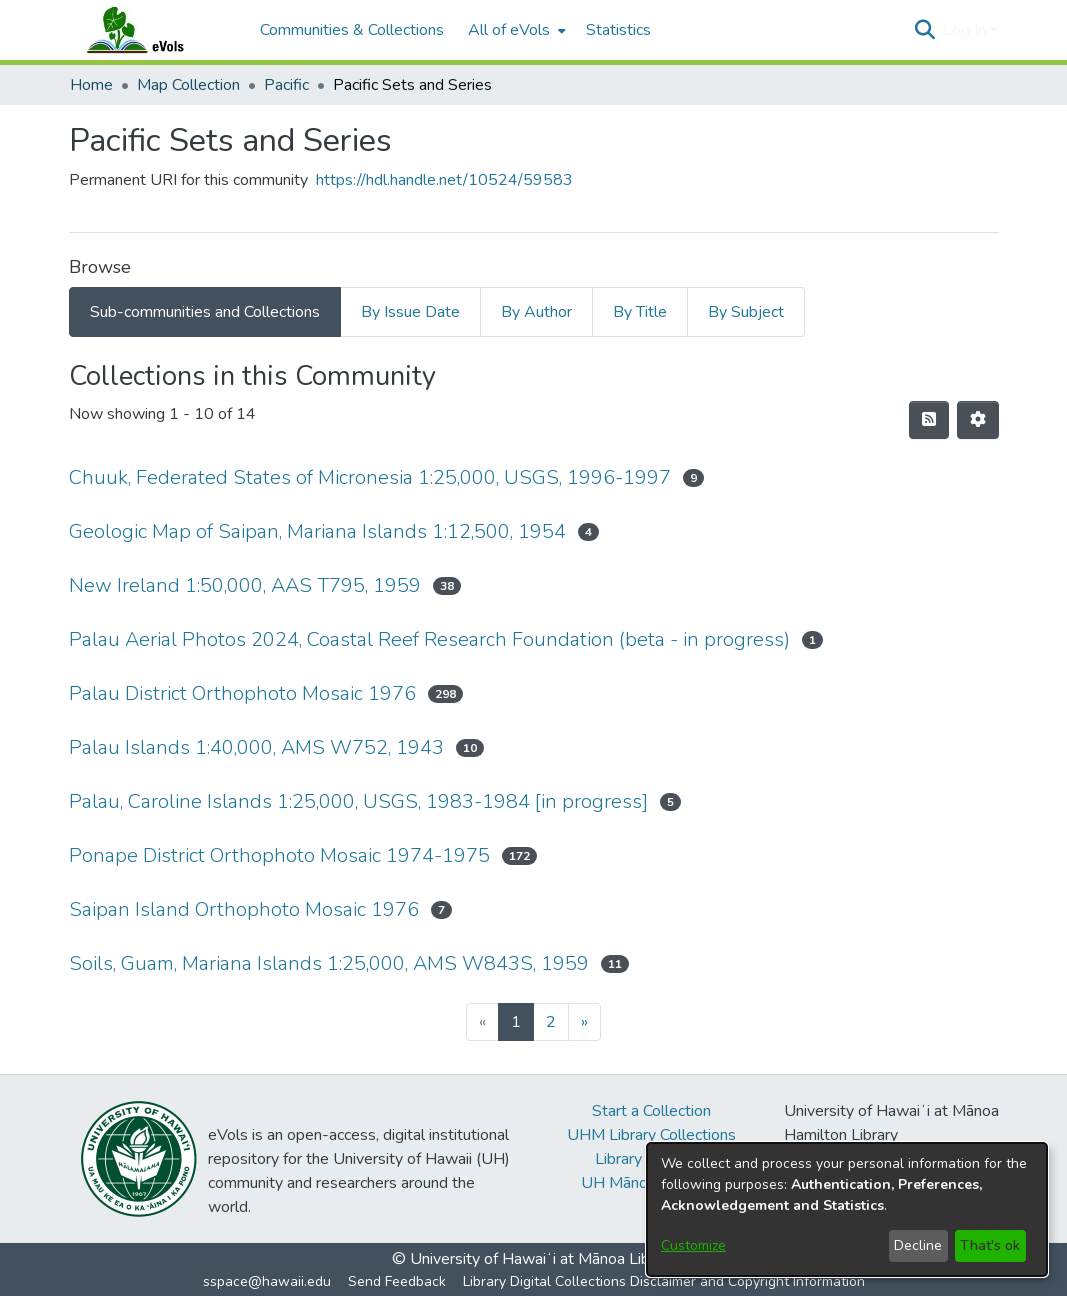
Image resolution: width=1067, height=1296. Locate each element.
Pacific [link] (286, 85)
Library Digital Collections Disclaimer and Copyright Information (664, 1281)
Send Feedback (397, 1281)
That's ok (990, 1245)
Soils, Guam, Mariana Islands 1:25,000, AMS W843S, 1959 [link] (329, 963)
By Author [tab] (536, 312)
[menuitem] (515, 30)
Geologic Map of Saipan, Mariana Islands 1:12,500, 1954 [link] (317, 531)
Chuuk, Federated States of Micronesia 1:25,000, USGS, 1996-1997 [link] (370, 477)
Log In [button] (966, 30)
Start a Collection (651, 1111)
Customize (693, 1245)
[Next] (584, 1022)
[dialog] (847, 1209)
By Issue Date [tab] (410, 312)
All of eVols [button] (509, 30)
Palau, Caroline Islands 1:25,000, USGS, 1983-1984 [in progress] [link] (358, 801)
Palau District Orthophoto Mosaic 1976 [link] (242, 693)
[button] (925, 30)
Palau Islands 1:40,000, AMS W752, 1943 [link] (256, 747)
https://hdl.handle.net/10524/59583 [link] (444, 180)
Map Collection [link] (188, 85)
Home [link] (91, 85)
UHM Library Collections (651, 1135)
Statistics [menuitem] (618, 30)
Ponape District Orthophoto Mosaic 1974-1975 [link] (279, 855)
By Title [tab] (640, 312)
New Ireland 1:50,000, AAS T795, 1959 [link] (245, 585)
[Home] (155, 30)
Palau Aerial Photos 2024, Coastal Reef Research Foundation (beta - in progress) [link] (429, 639)
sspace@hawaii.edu (267, 1281)
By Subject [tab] (746, 312)
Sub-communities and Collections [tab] (205, 312)
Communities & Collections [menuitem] (352, 30)
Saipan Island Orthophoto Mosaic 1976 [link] (244, 909)
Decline (918, 1245)
